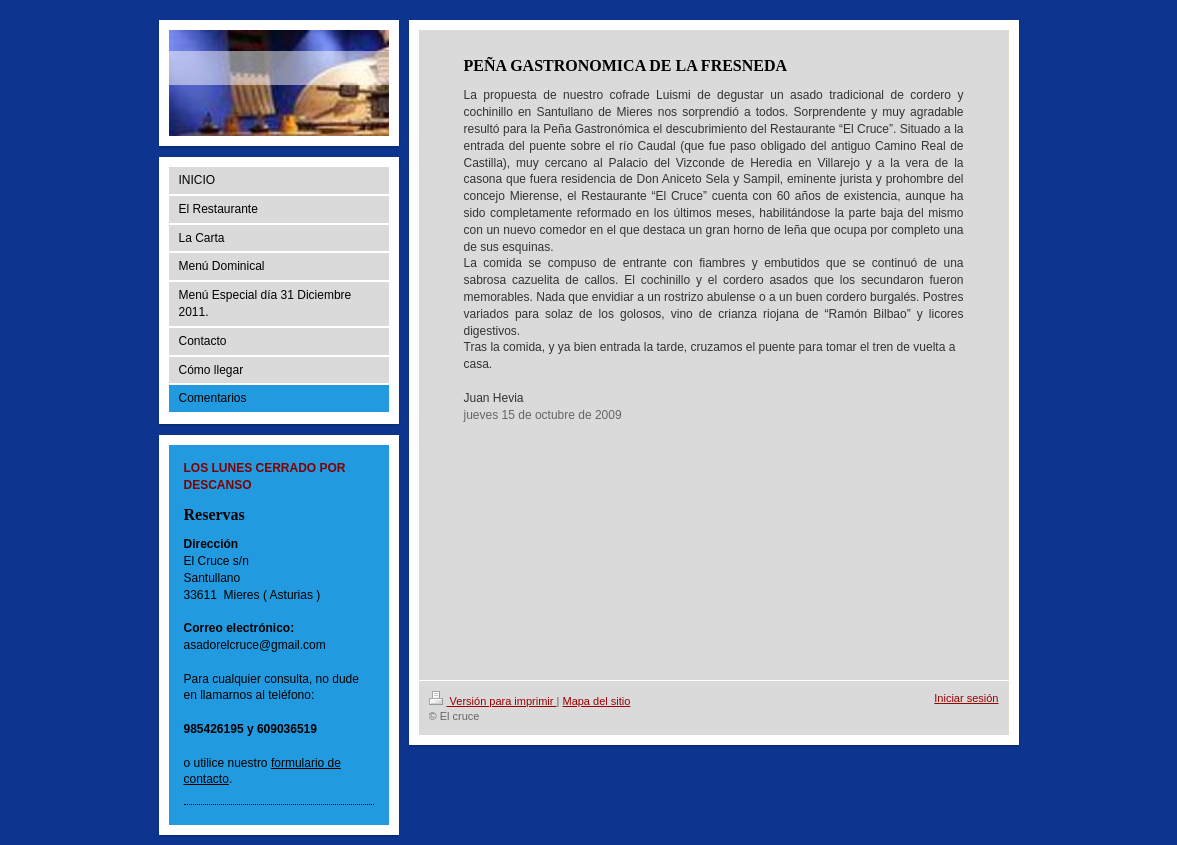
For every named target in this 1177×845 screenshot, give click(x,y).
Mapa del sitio (596, 701)
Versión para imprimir (493, 701)
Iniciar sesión (966, 698)
